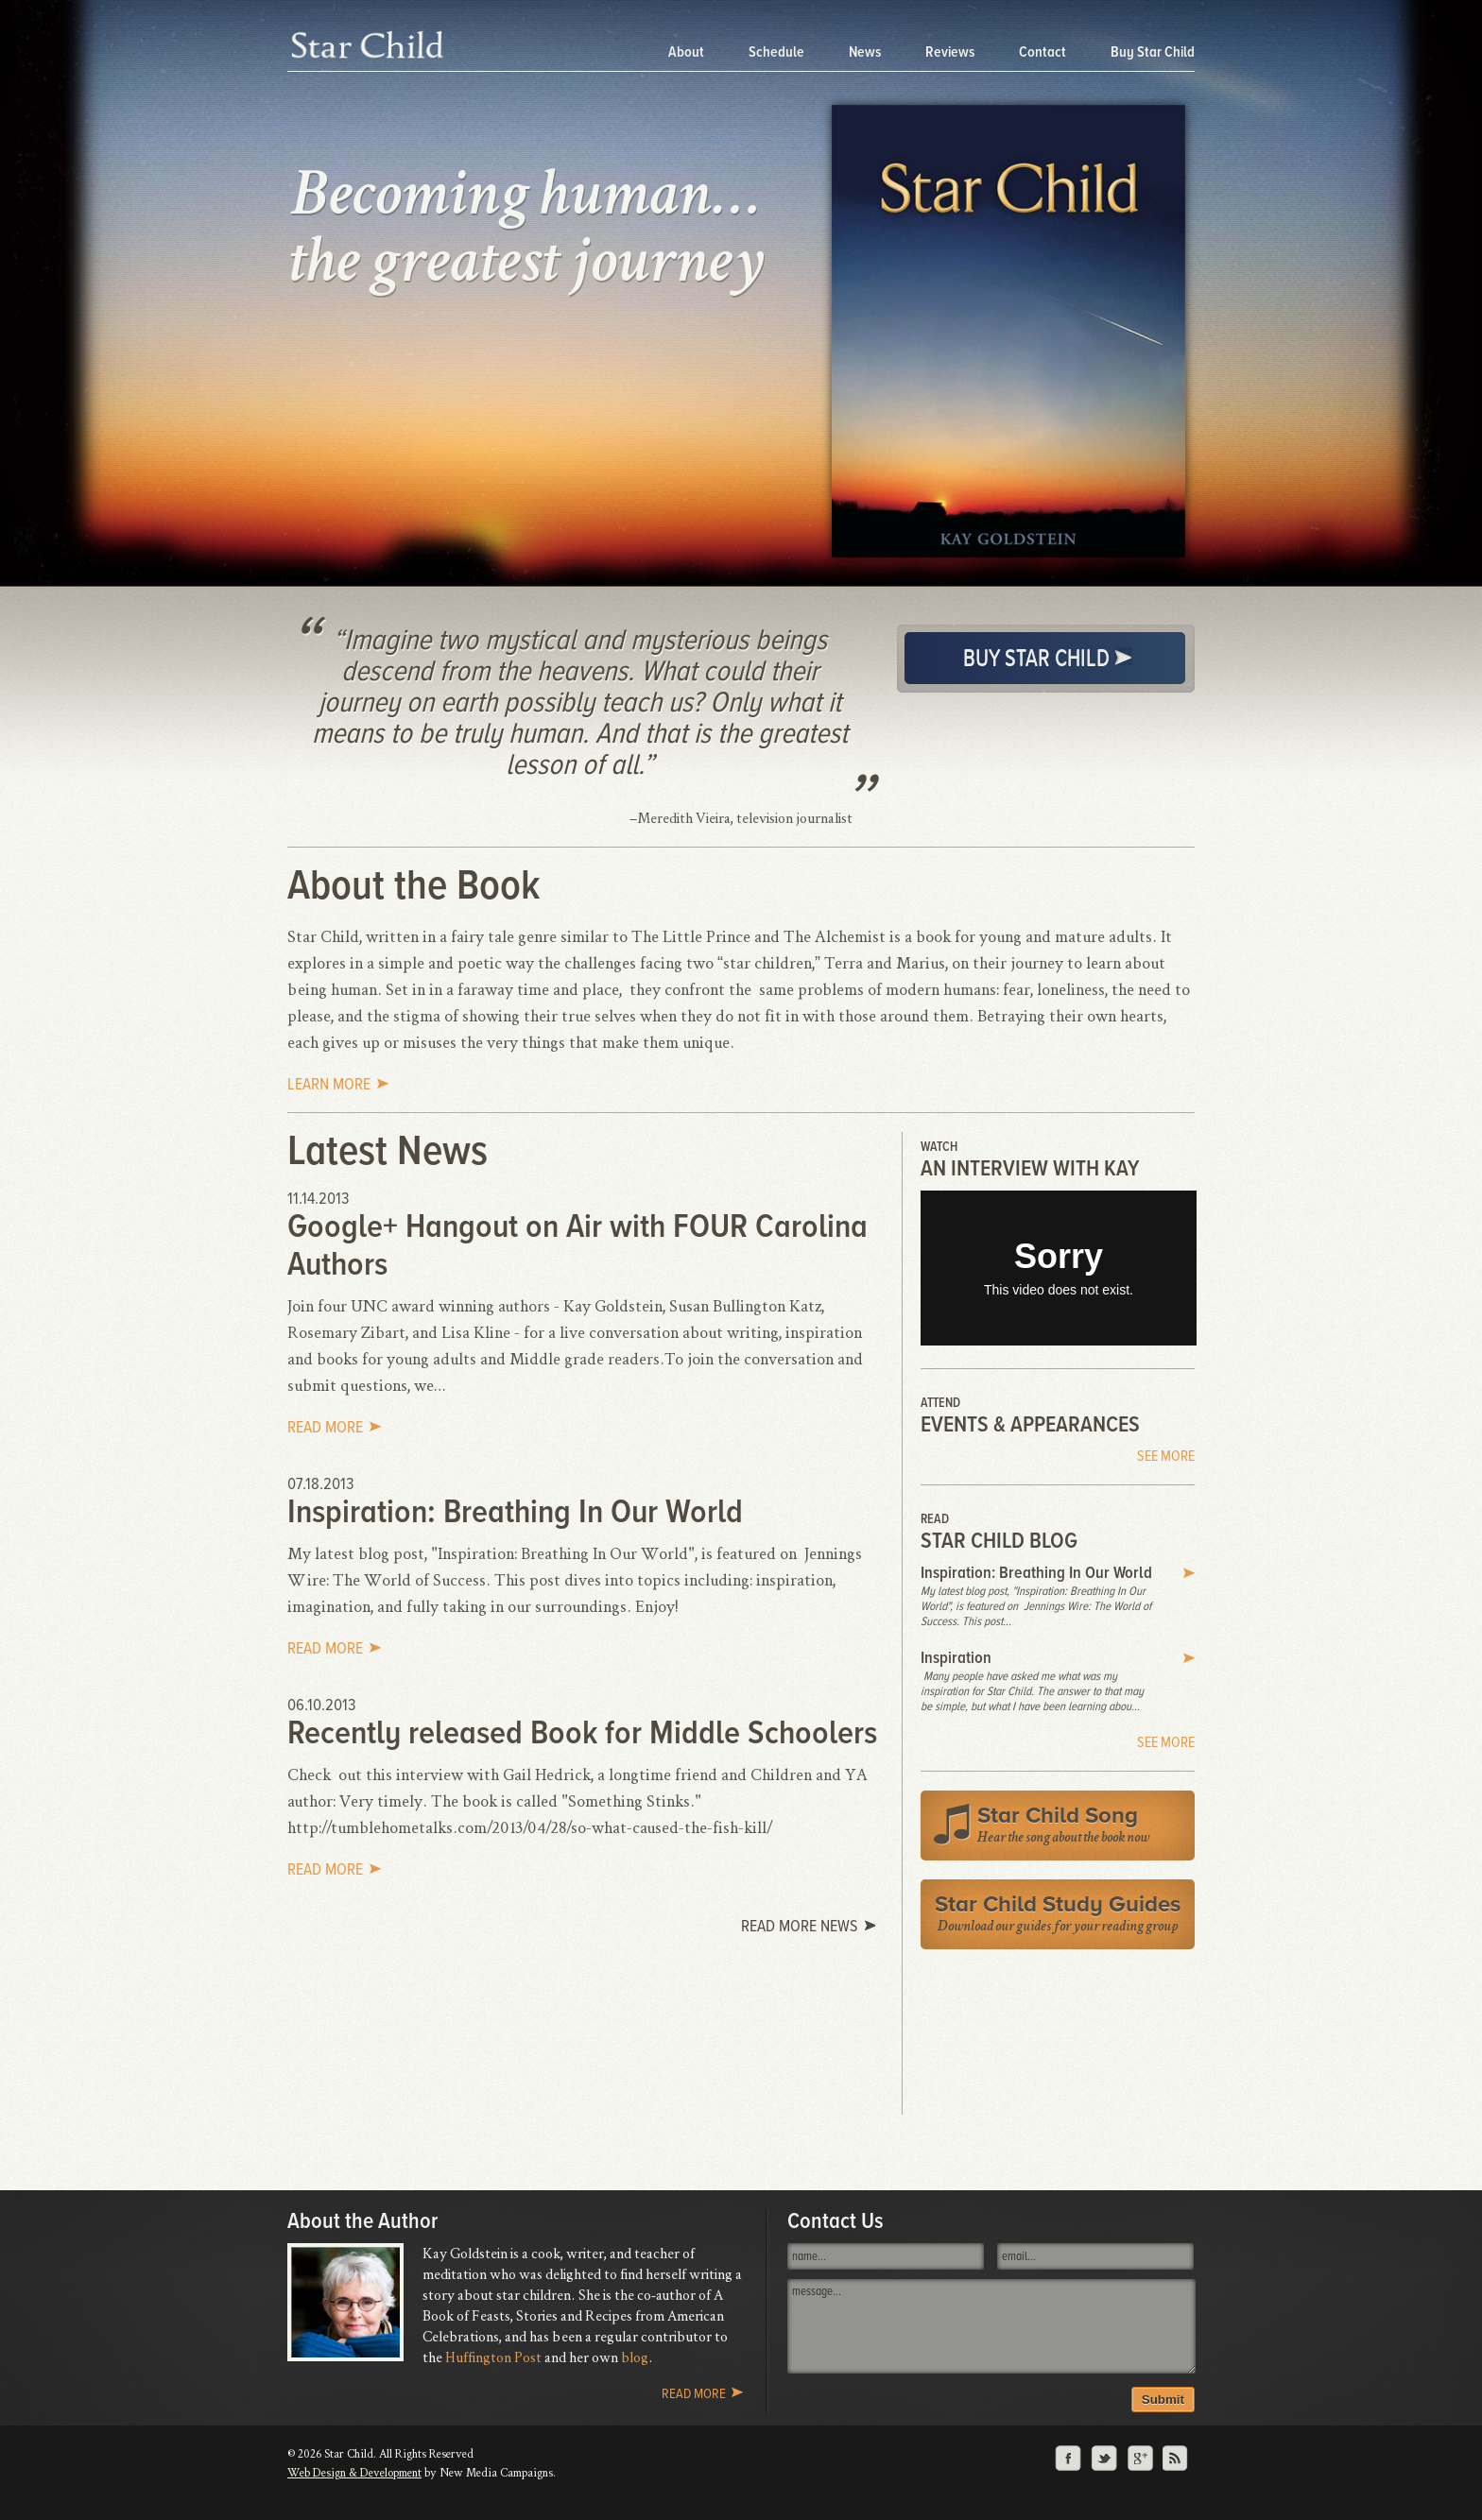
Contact (1044, 52)
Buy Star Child (1153, 52)
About (687, 52)
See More (1166, 1456)
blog (634, 2357)
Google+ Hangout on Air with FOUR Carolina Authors (577, 1245)
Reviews (951, 52)
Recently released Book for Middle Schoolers (582, 1733)
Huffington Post (493, 2357)
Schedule (778, 52)
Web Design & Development (354, 2472)
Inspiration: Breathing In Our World (515, 1512)
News (866, 52)
